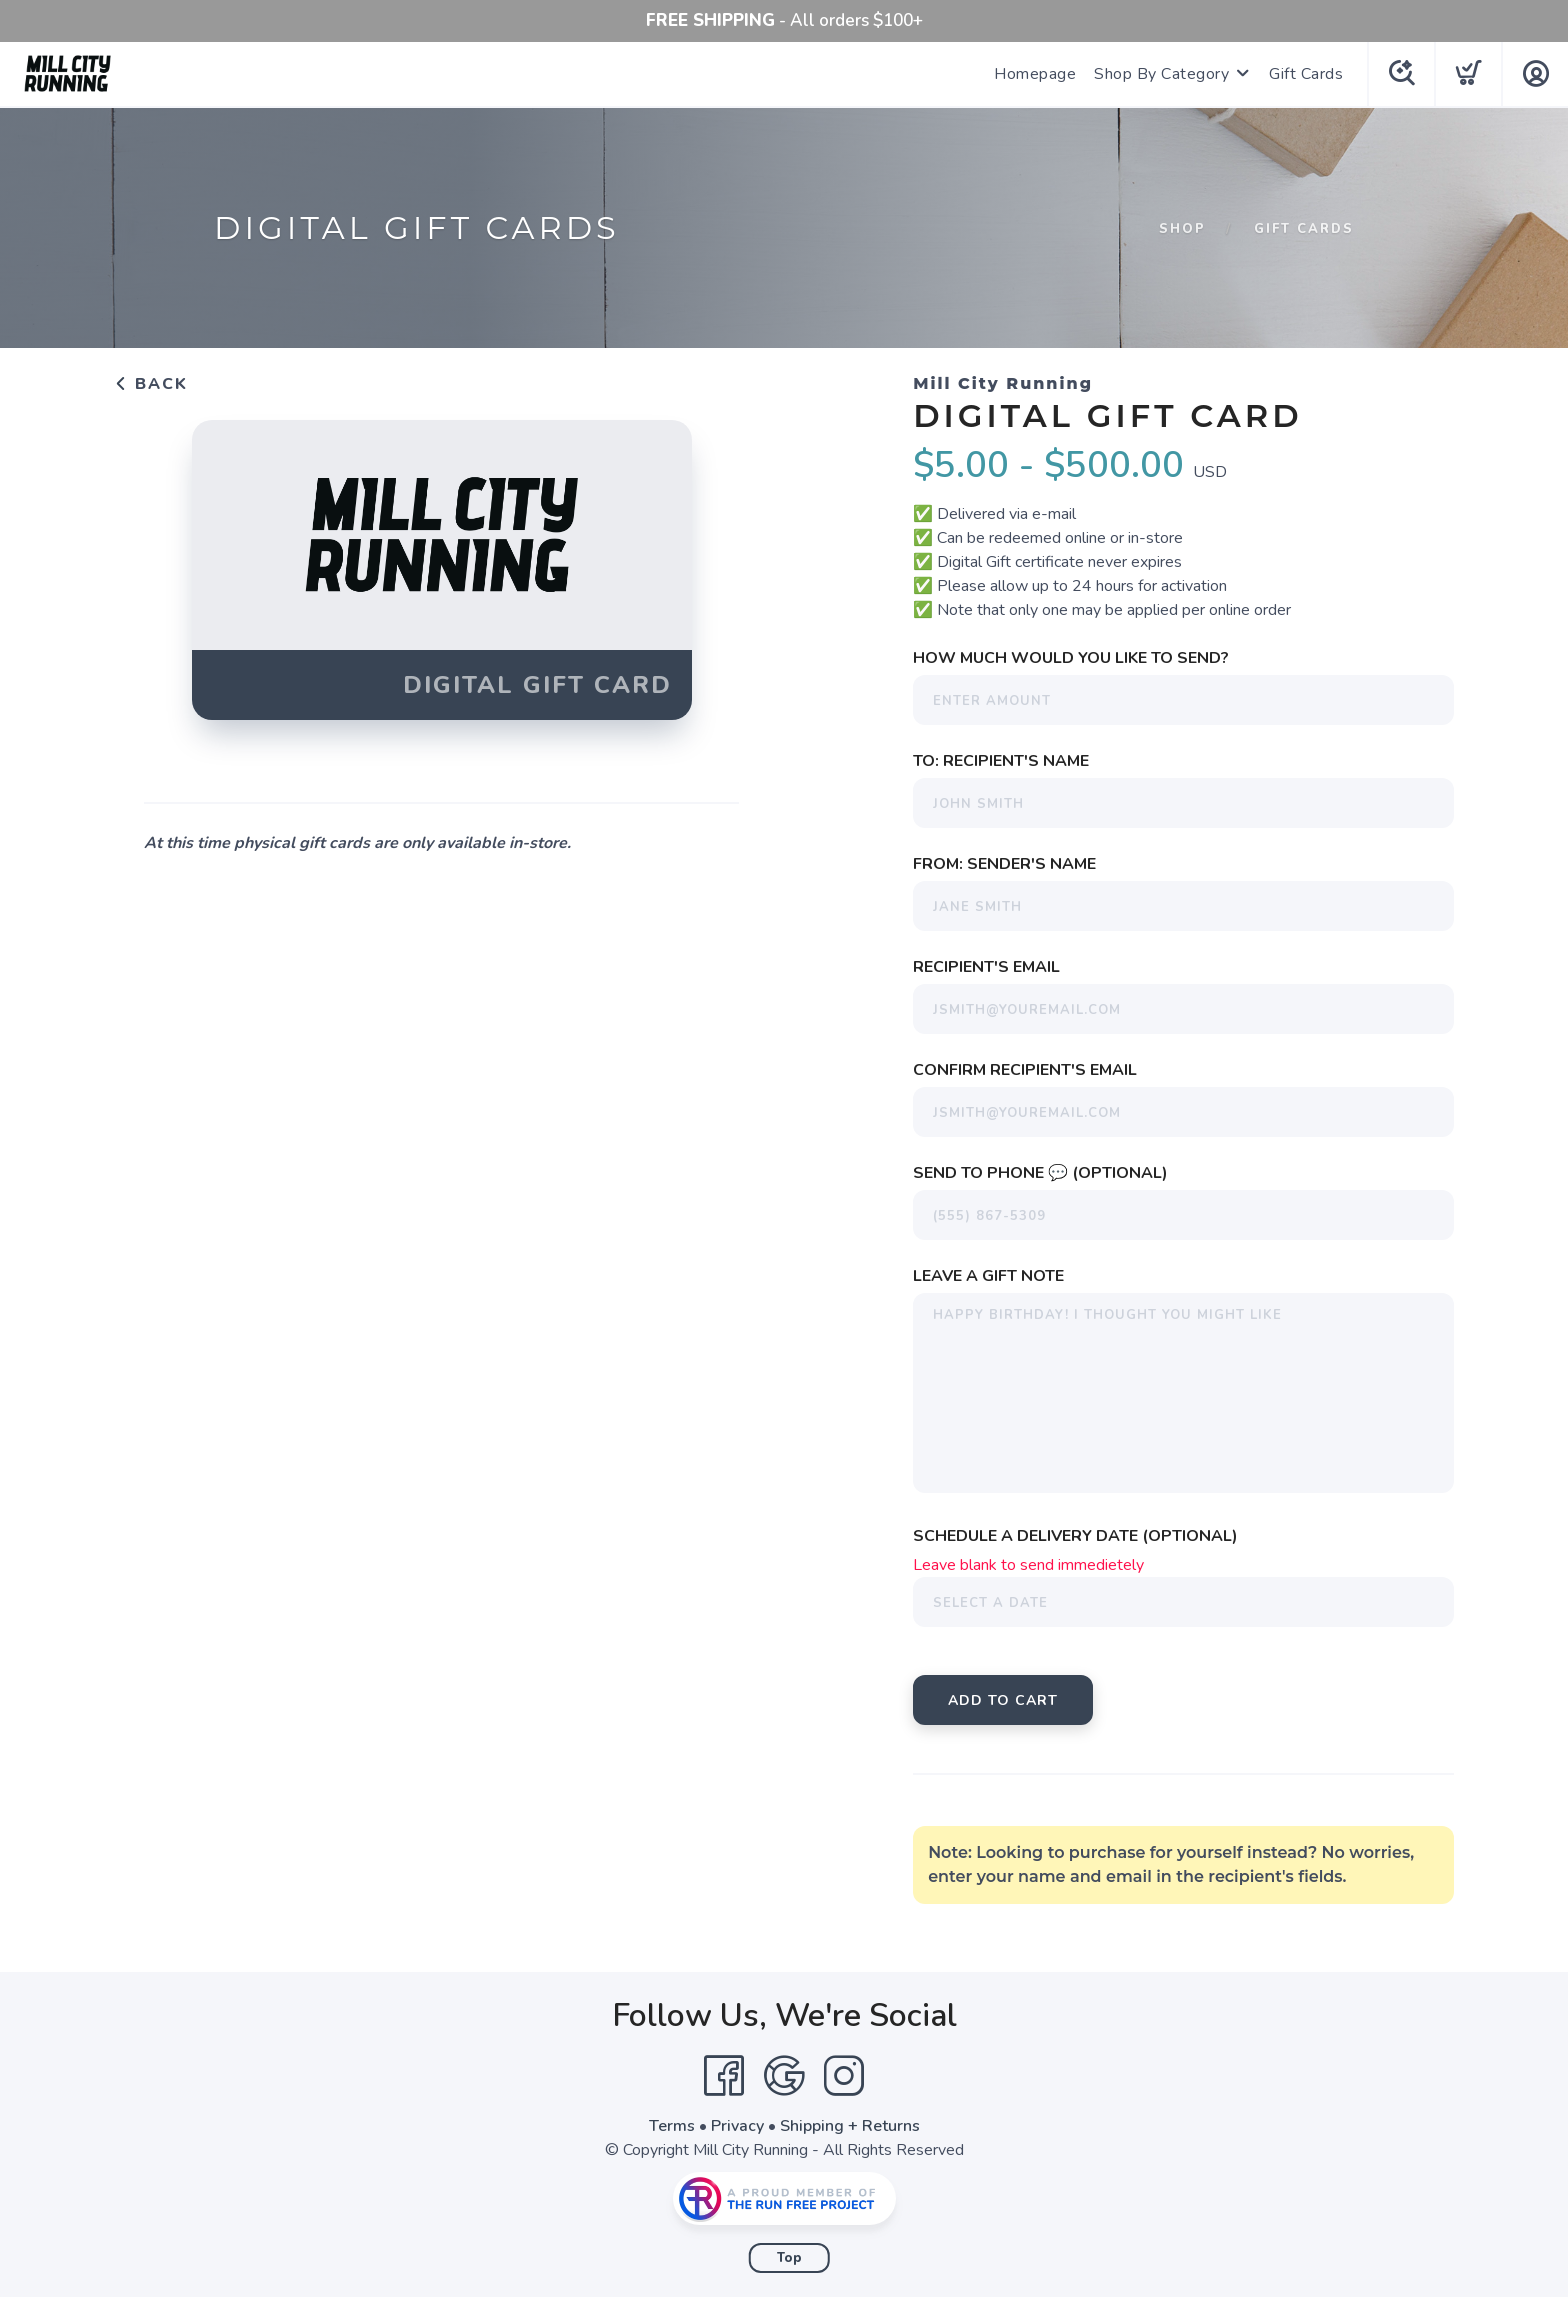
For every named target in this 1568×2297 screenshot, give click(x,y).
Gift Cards (1306, 74)
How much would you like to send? (1071, 658)
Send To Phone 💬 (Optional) (1040, 1173)
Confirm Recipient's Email (1025, 1070)
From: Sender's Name (1004, 864)
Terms (672, 2126)
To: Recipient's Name (1001, 761)
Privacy (737, 2126)
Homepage (1035, 74)
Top (789, 2258)
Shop (1182, 229)
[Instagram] (844, 2076)
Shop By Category (1161, 74)
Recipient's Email (986, 967)
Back (151, 384)
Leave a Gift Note (988, 1276)
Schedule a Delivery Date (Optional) (1075, 1536)
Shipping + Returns (850, 2126)
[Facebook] (724, 2076)
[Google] (784, 2076)
